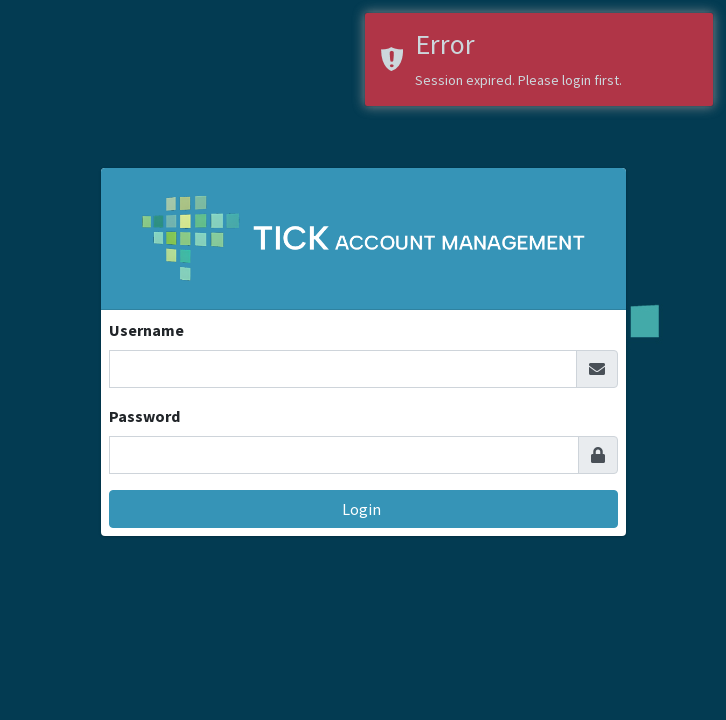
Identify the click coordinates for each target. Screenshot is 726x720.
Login (363, 509)
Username (146, 330)
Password (144, 416)
